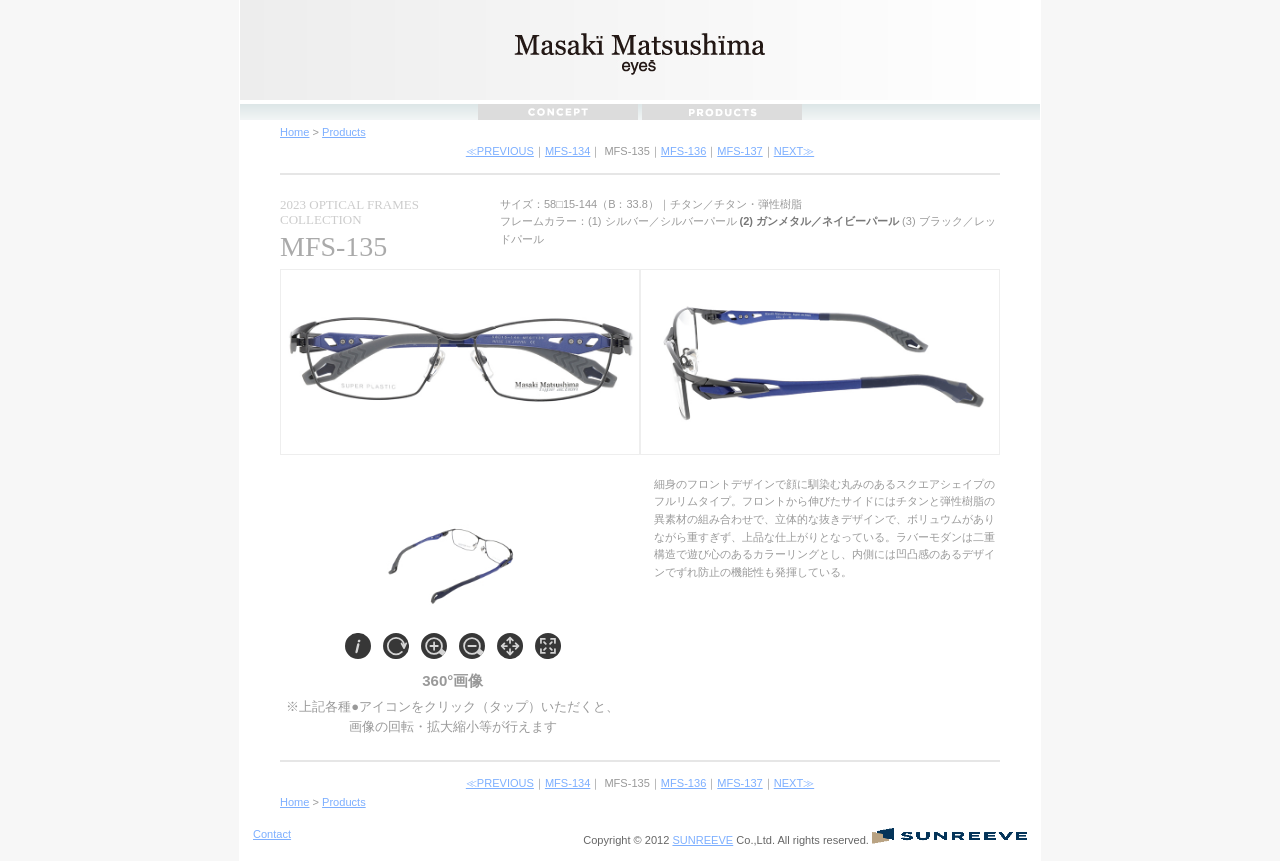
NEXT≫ (794, 151)
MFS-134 (567, 151)
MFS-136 (683, 151)
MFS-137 (739, 151)
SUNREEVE (702, 840)
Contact (272, 834)
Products (344, 132)
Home (294, 132)
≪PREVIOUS (500, 151)
